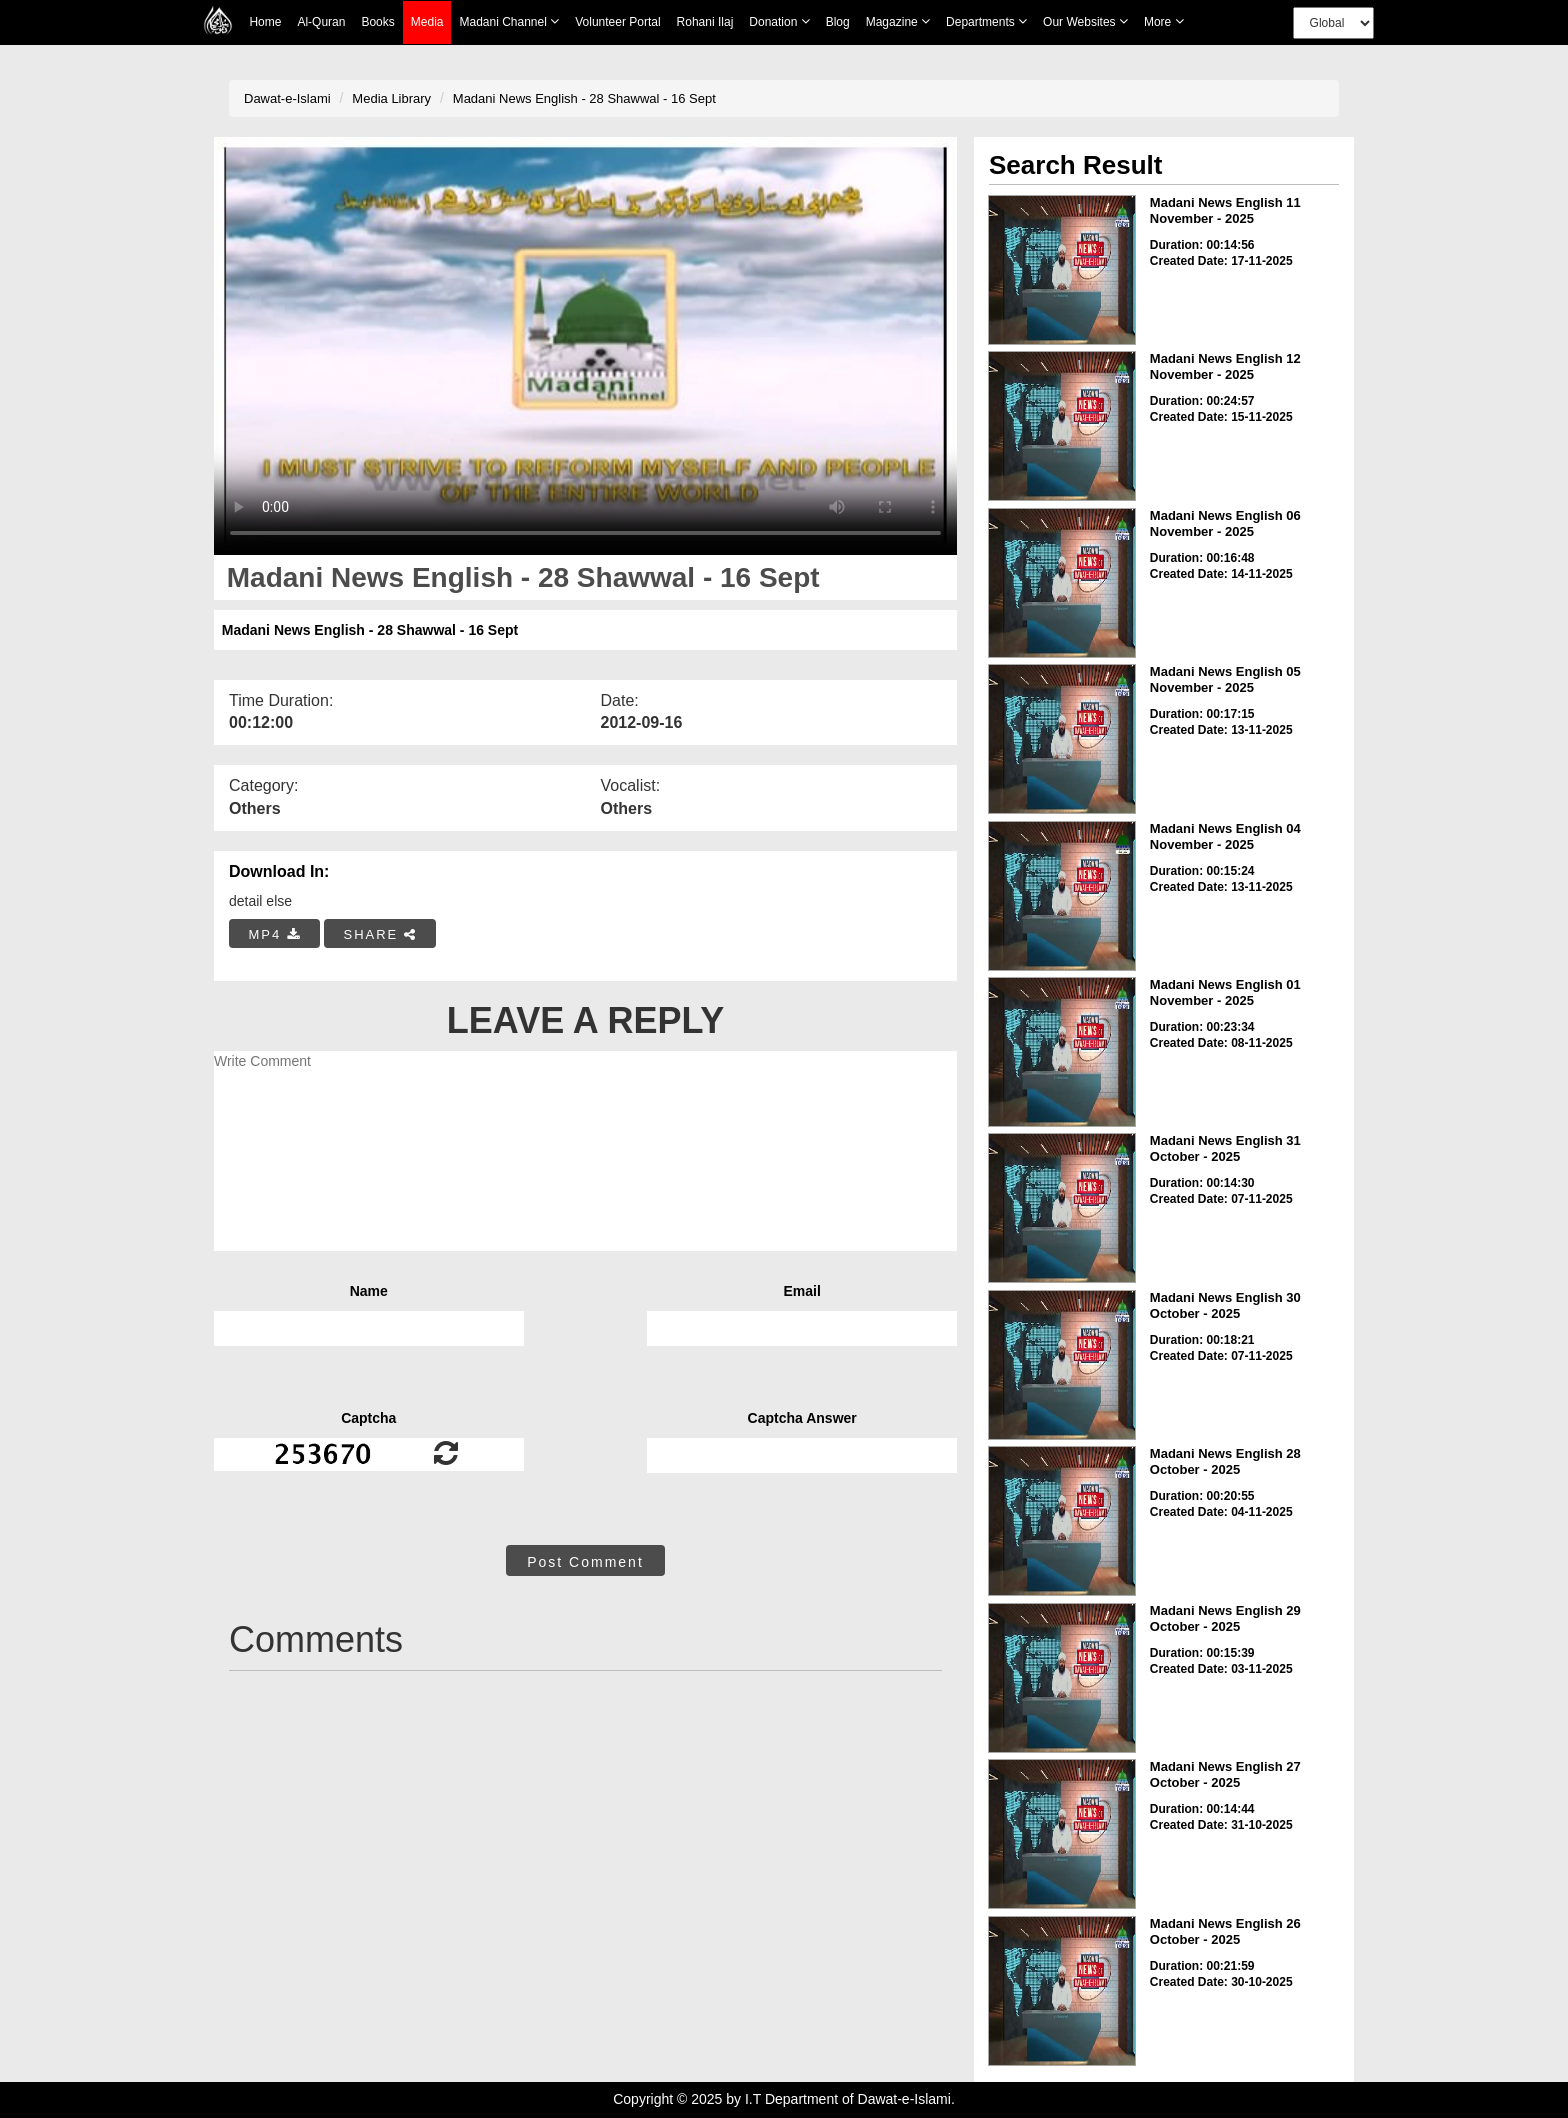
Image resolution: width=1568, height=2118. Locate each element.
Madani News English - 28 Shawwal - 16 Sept (584, 98)
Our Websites (1085, 21)
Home (265, 22)
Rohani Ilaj (705, 22)
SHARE (379, 934)
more (1164, 21)
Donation (779, 21)
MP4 (275, 934)
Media (427, 22)
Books (377, 22)
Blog (838, 22)
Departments (986, 21)
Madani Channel (509, 21)
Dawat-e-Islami (287, 98)
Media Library (391, 98)
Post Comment (585, 1562)
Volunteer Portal (617, 22)
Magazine (898, 21)
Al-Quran (321, 22)
